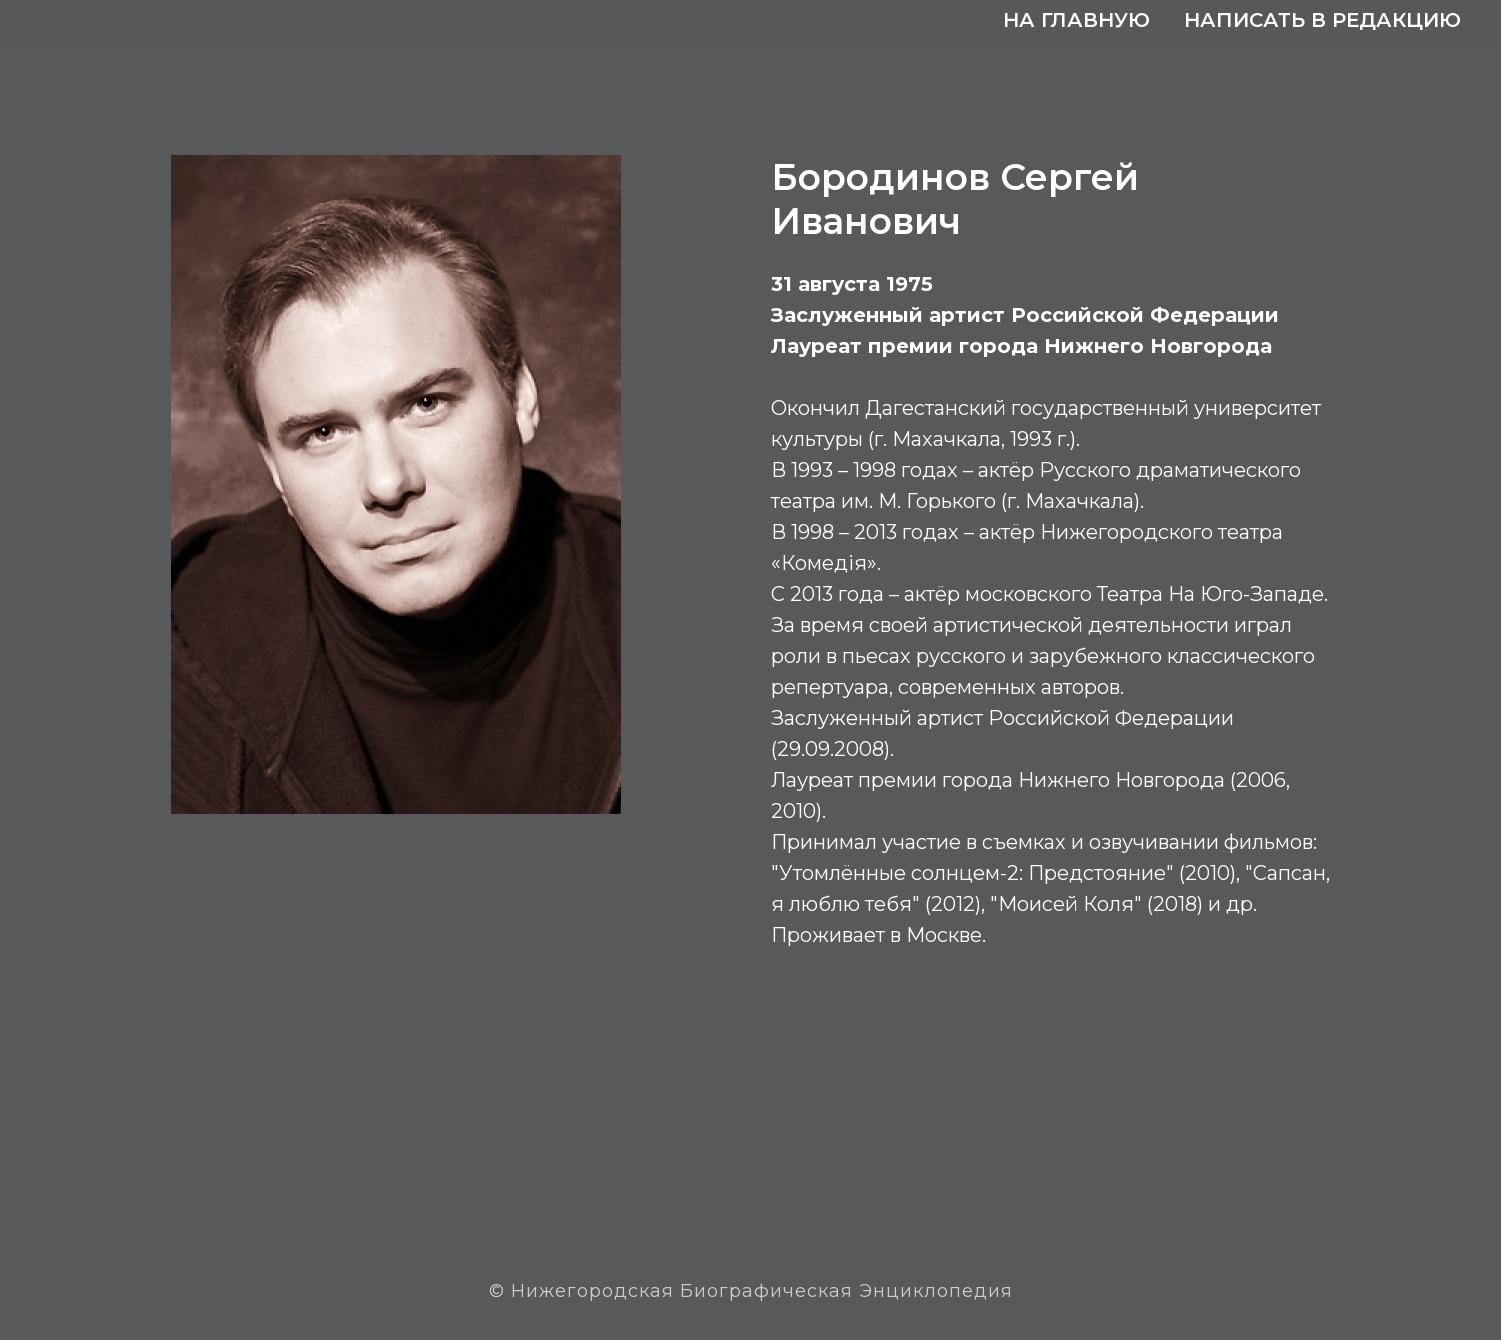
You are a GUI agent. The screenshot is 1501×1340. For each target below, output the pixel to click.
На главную (1076, 20)
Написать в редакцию (1322, 20)
